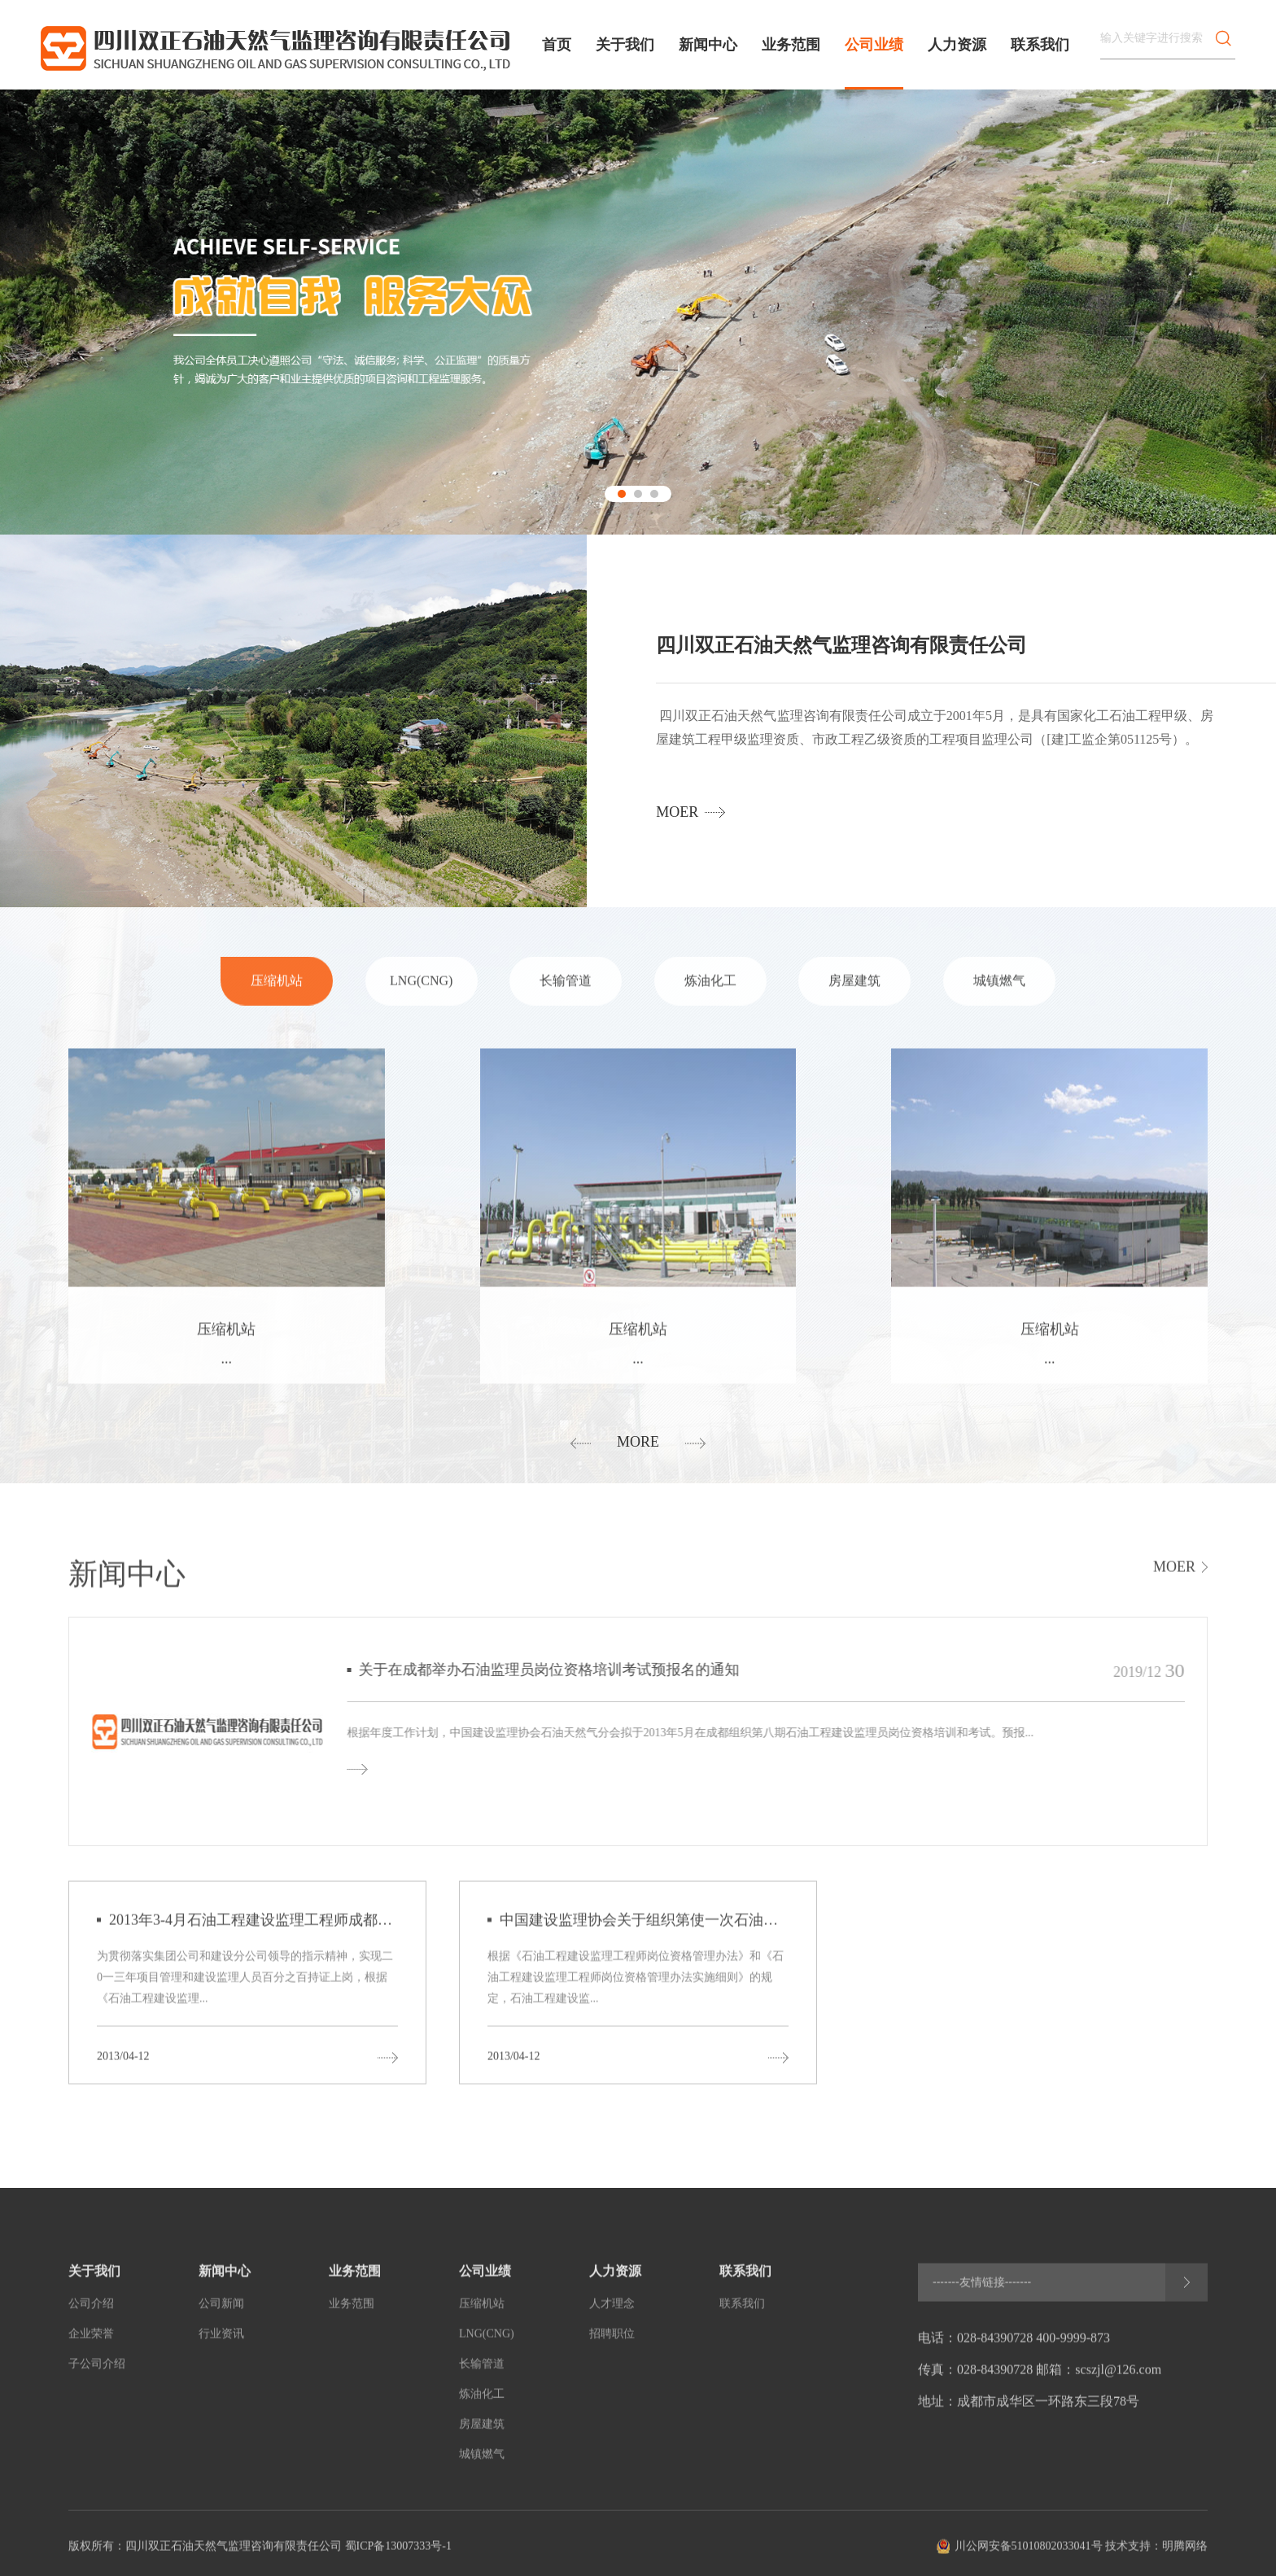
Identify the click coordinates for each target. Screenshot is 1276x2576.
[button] (622, 494)
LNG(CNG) (421, 991)
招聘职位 (612, 2344)
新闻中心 (708, 45)
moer (678, 812)
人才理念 (612, 2313)
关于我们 (625, 45)
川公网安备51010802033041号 (1029, 2556)
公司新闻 (221, 2313)
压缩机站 (277, 991)
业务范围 (791, 45)
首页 (556, 45)
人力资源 (957, 45)
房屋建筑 (854, 991)
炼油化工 (710, 991)
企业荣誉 (91, 2344)
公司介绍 (91, 2313)
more (638, 1442)
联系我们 (1040, 45)
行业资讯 (221, 2344)
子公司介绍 (96, 2374)
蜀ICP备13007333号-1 (398, 2556)
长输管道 (566, 991)
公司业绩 (874, 45)
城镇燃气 (999, 991)
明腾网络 (1185, 2556)
